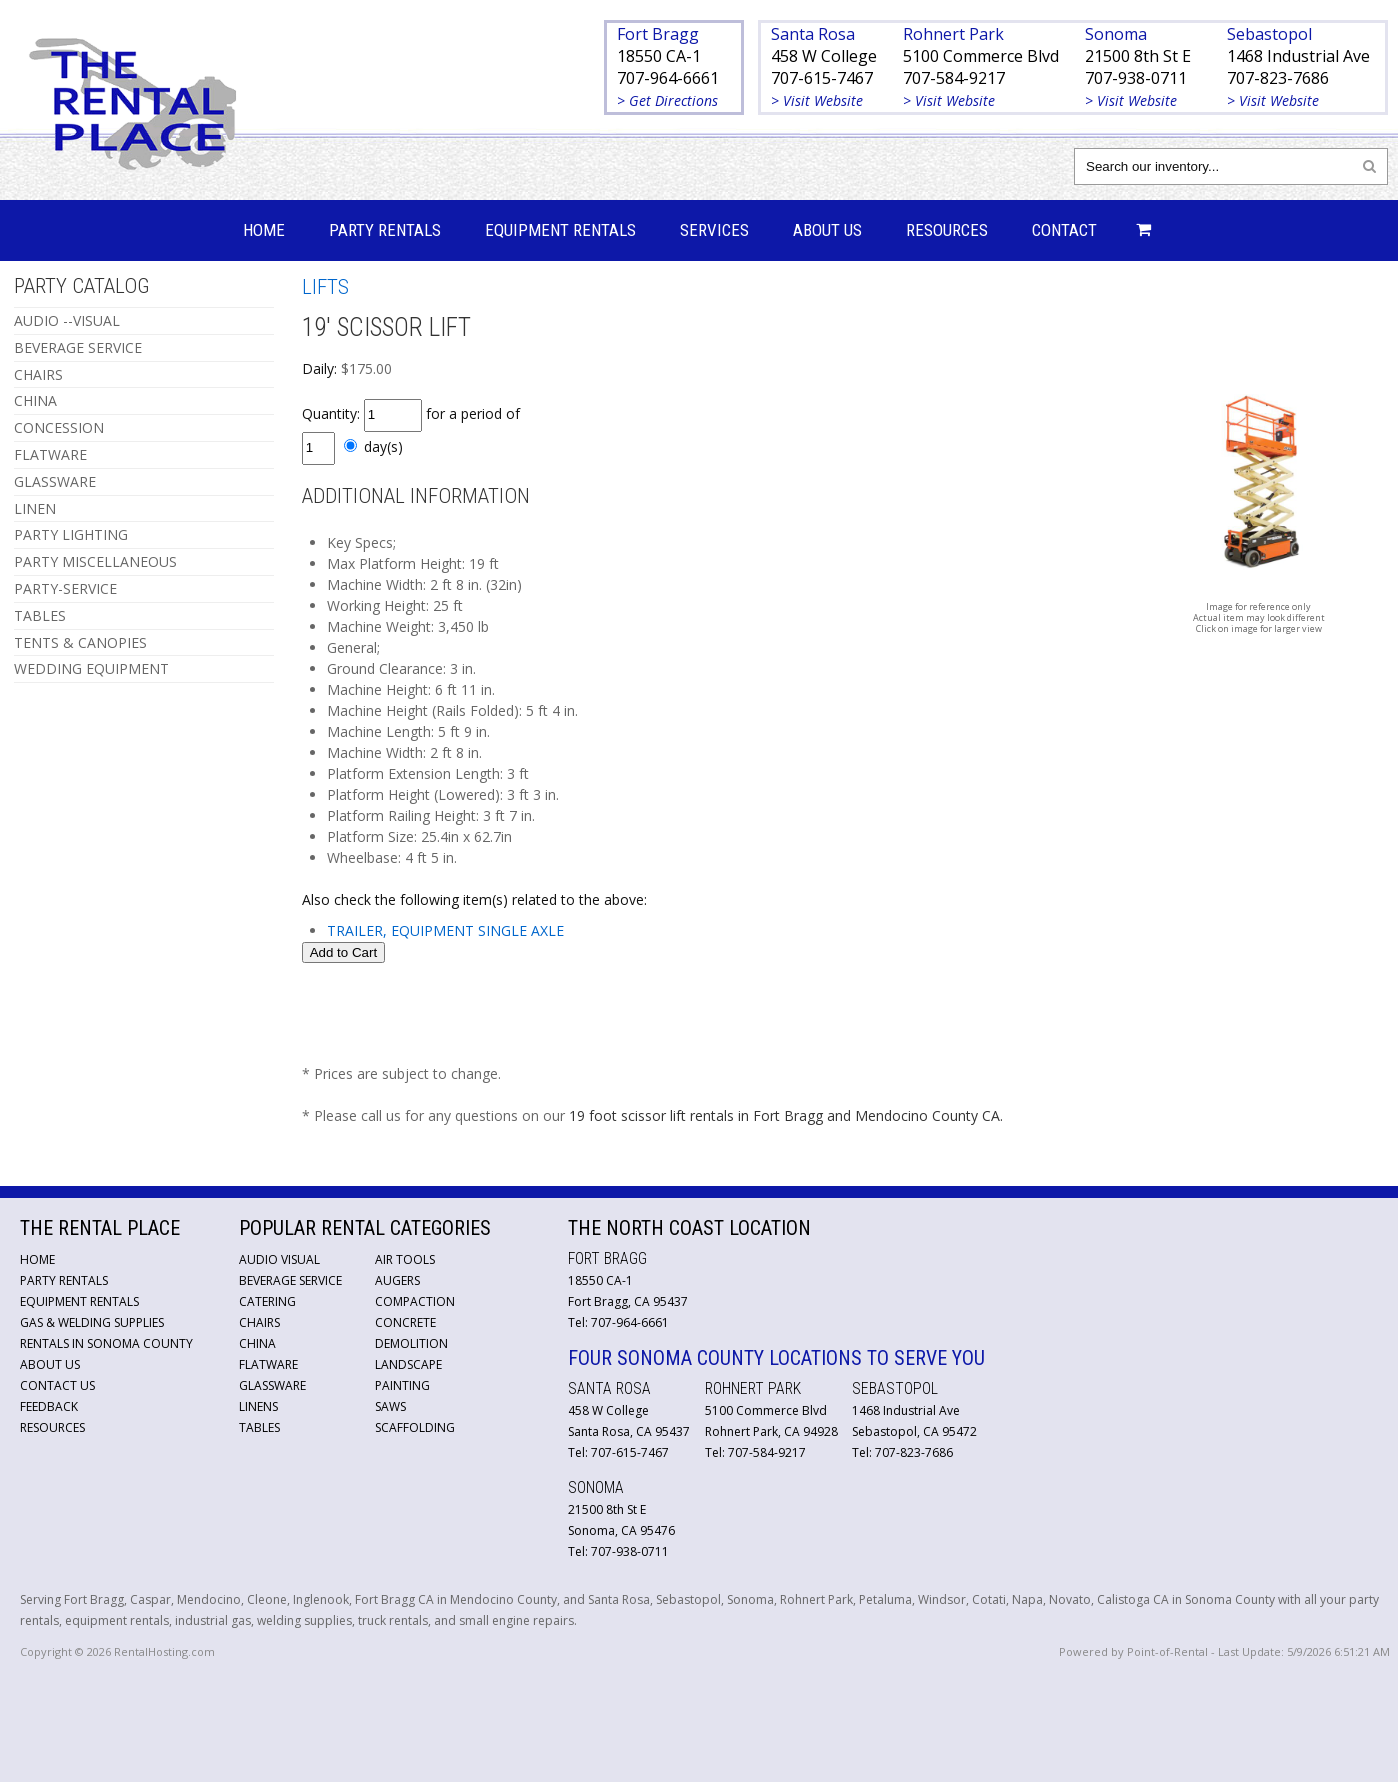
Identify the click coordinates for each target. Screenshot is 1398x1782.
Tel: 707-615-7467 (618, 1452)
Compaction (415, 1301)
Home (264, 230)
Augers (397, 1280)
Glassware (272, 1385)
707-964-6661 (668, 78)
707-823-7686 (1278, 78)
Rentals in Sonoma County (106, 1343)
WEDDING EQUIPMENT (91, 668)
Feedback (49, 1406)
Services (714, 230)
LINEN (35, 508)
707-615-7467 (822, 78)
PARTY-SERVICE (65, 588)
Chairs (259, 1322)
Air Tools (405, 1259)
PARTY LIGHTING (71, 534)
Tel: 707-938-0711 (618, 1551)
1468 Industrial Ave (1298, 56)
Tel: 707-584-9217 (755, 1452)
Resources (947, 230)
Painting (402, 1385)
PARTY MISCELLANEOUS (95, 561)
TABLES (40, 615)
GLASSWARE (55, 481)
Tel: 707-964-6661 (618, 1322)
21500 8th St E (1138, 56)
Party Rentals (385, 230)
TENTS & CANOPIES (80, 642)
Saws (390, 1406)
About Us (827, 230)
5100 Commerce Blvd (981, 56)
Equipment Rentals (560, 230)
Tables (259, 1427)
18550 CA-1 (659, 56)
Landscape (408, 1364)
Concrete (405, 1322)
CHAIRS (38, 374)
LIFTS (325, 287)
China (257, 1343)
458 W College (824, 56)
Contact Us (57, 1385)
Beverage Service (290, 1280)
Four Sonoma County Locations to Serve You (776, 1358)
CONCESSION (59, 427)
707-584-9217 (954, 78)
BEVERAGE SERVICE (78, 347)
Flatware (268, 1364)
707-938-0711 (1136, 78)
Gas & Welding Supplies (92, 1322)
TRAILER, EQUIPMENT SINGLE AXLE (445, 930)
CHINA (35, 400)
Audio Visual (279, 1259)
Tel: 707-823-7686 (902, 1452)
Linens (258, 1406)
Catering (267, 1301)
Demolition (411, 1343)
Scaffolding (415, 1427)
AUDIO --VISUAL (67, 320)
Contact (1064, 230)
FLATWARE (50, 454)
